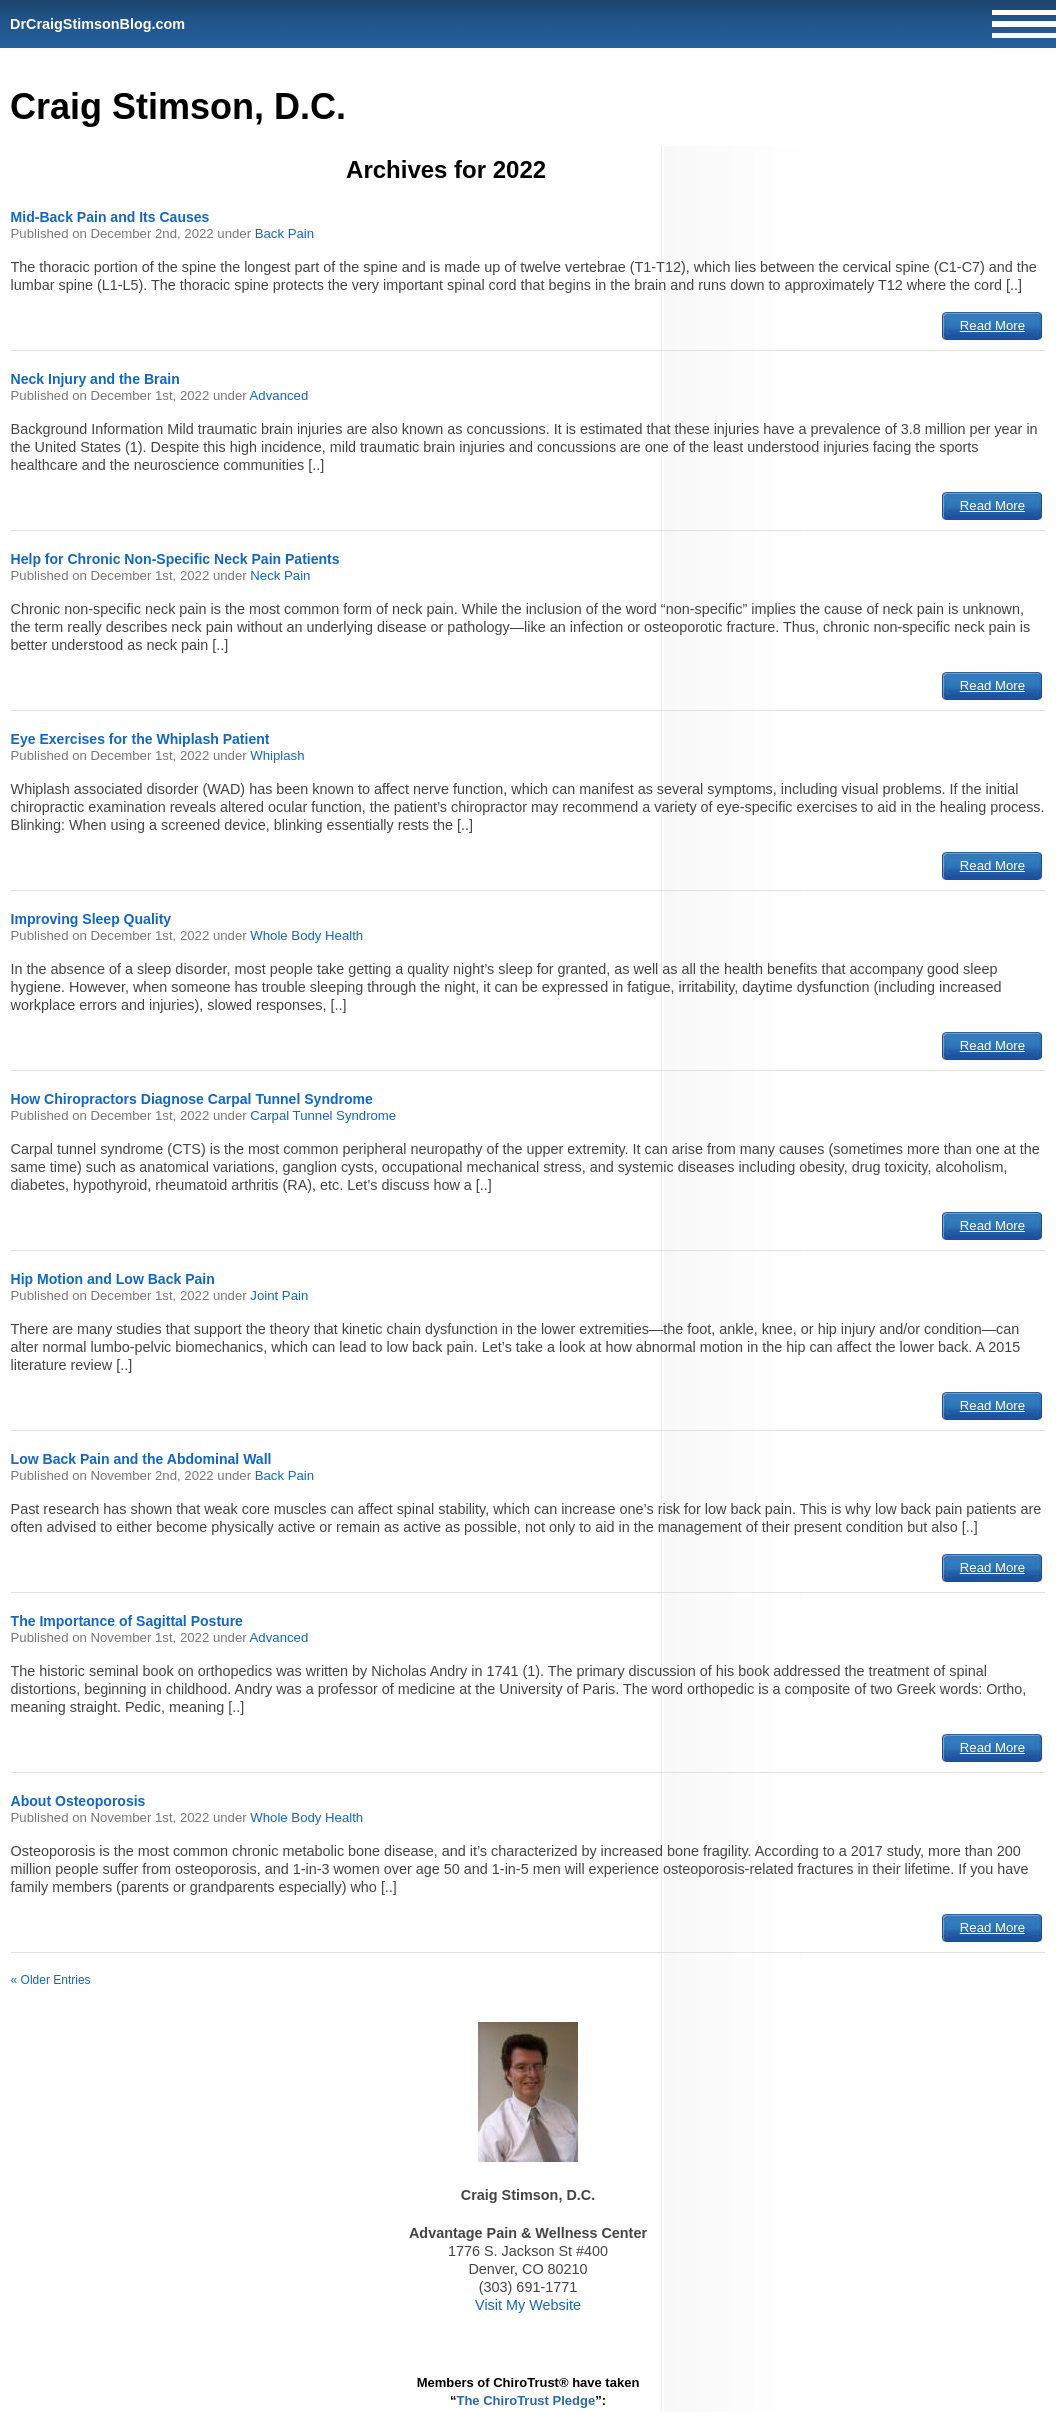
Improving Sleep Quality (91, 919)
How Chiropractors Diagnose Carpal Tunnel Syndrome (192, 1099)
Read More (992, 325)
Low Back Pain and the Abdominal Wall (141, 1459)
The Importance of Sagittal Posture (127, 1621)
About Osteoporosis (78, 1801)
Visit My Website (528, 2305)
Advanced (279, 395)
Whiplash (277, 755)
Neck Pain (280, 575)
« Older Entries (51, 1980)
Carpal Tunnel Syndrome (323, 1115)
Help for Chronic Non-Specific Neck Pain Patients (175, 559)
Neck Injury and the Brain (95, 379)
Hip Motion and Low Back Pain (113, 1279)
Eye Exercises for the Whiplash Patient (140, 739)
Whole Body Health (306, 935)
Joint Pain (279, 1295)
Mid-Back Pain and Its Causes (110, 217)
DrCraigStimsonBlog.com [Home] (97, 24)
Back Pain (284, 233)
